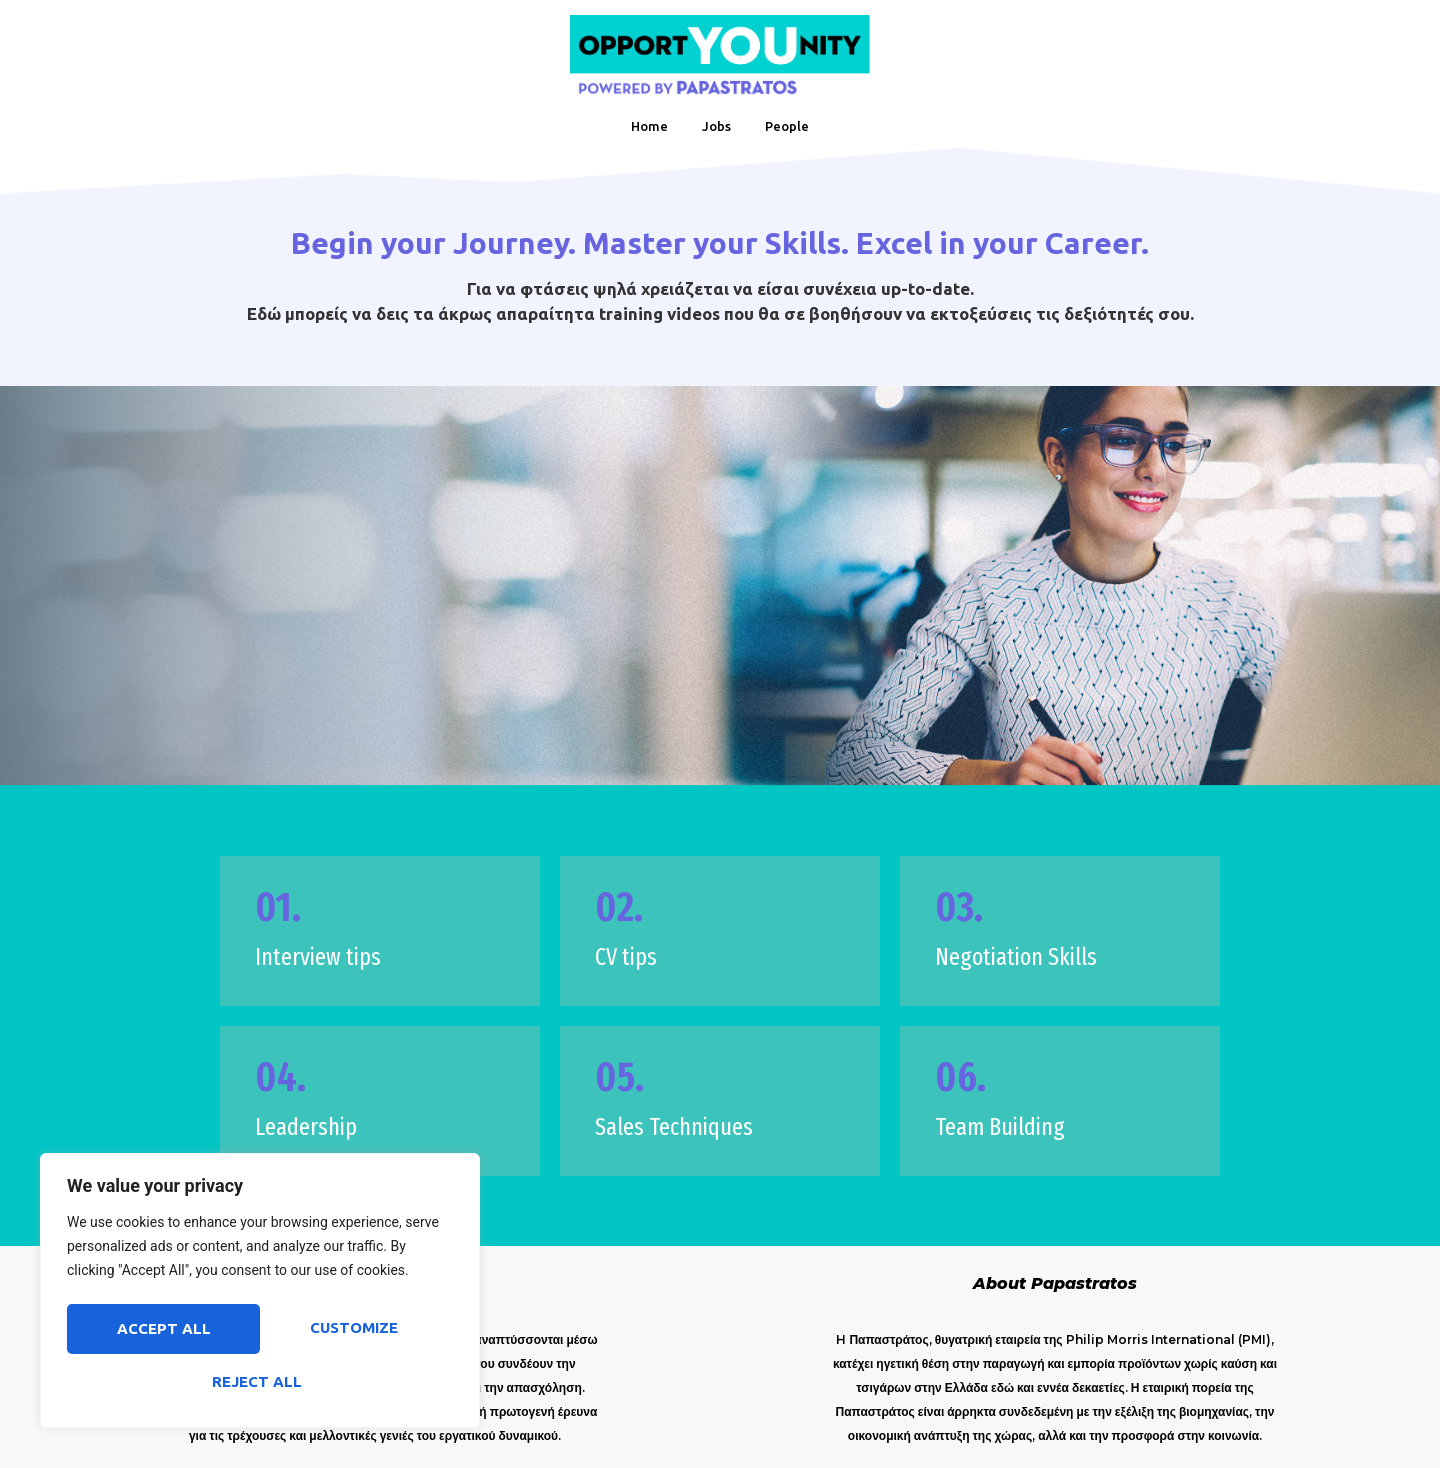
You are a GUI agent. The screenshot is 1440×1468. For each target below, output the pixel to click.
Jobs (716, 126)
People (787, 126)
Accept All (260, 1381)
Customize (159, 1331)
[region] (260, 1295)
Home (649, 126)
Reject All (352, 1331)
